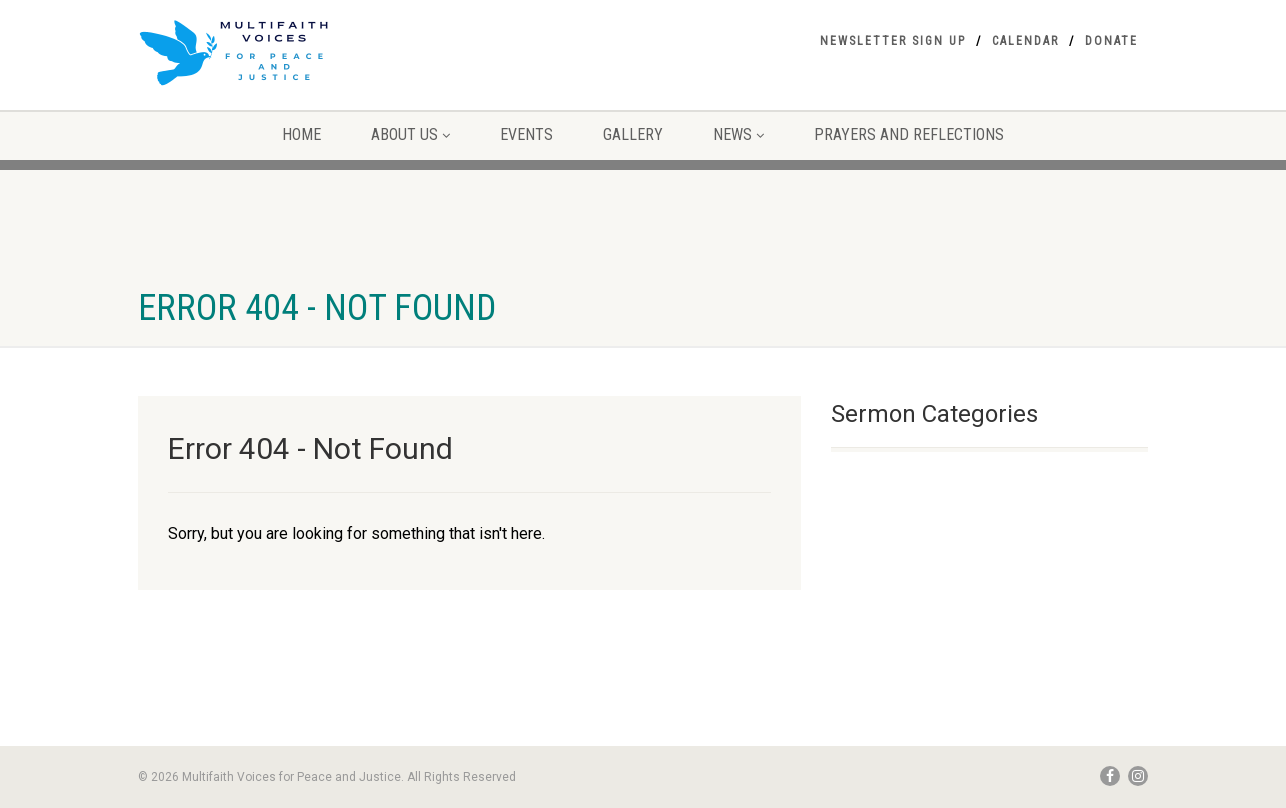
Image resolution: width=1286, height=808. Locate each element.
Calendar (1025, 41)
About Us (410, 134)
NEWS (738, 134)
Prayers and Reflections (909, 134)
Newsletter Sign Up (893, 41)
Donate (1111, 41)
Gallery (633, 134)
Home (301, 134)
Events (526, 134)
